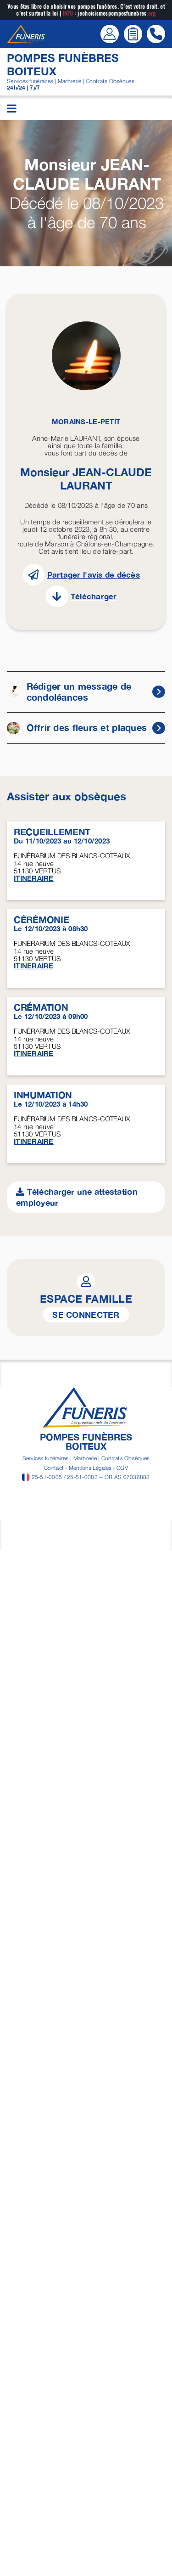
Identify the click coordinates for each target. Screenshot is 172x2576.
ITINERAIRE (34, 878)
